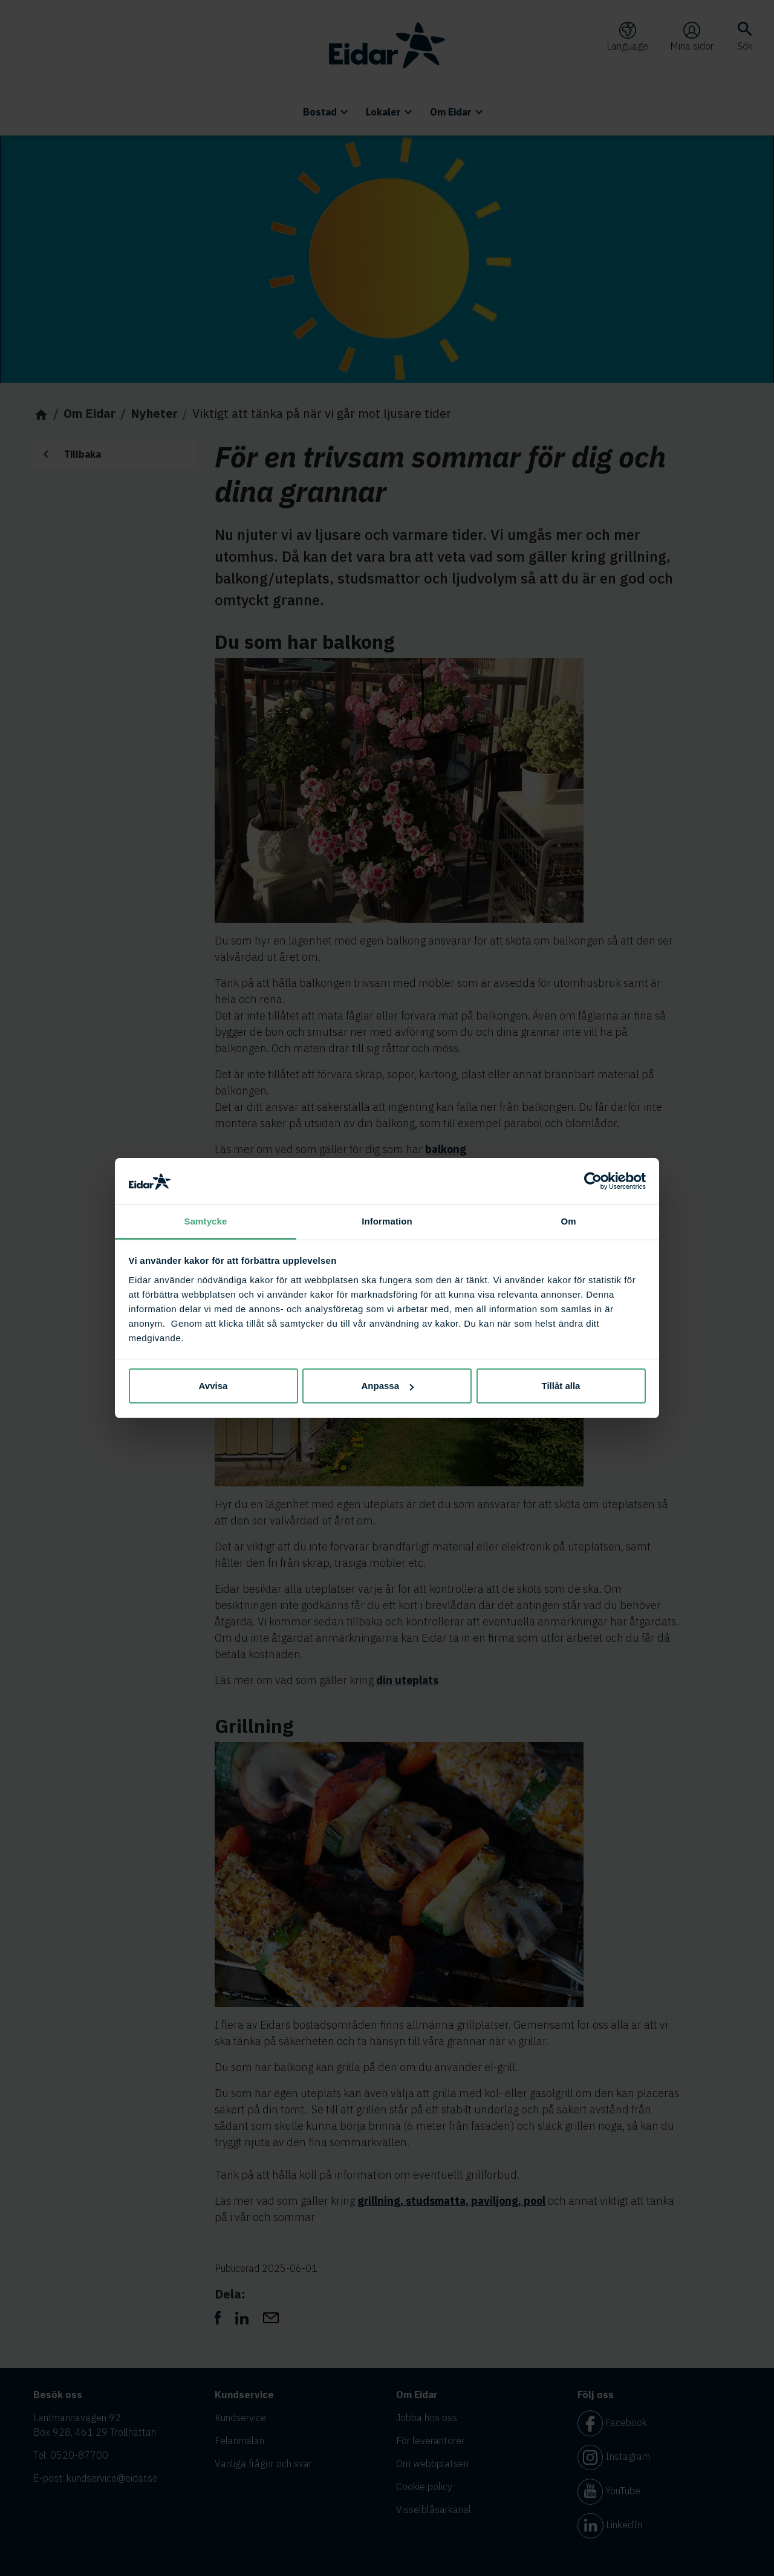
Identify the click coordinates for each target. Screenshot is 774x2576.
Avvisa (213, 1386)
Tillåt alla (561, 1386)
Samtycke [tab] (205, 1221)
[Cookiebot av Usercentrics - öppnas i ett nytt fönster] (593, 1182)
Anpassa (387, 1386)
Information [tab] (387, 1221)
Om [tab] (568, 1221)
